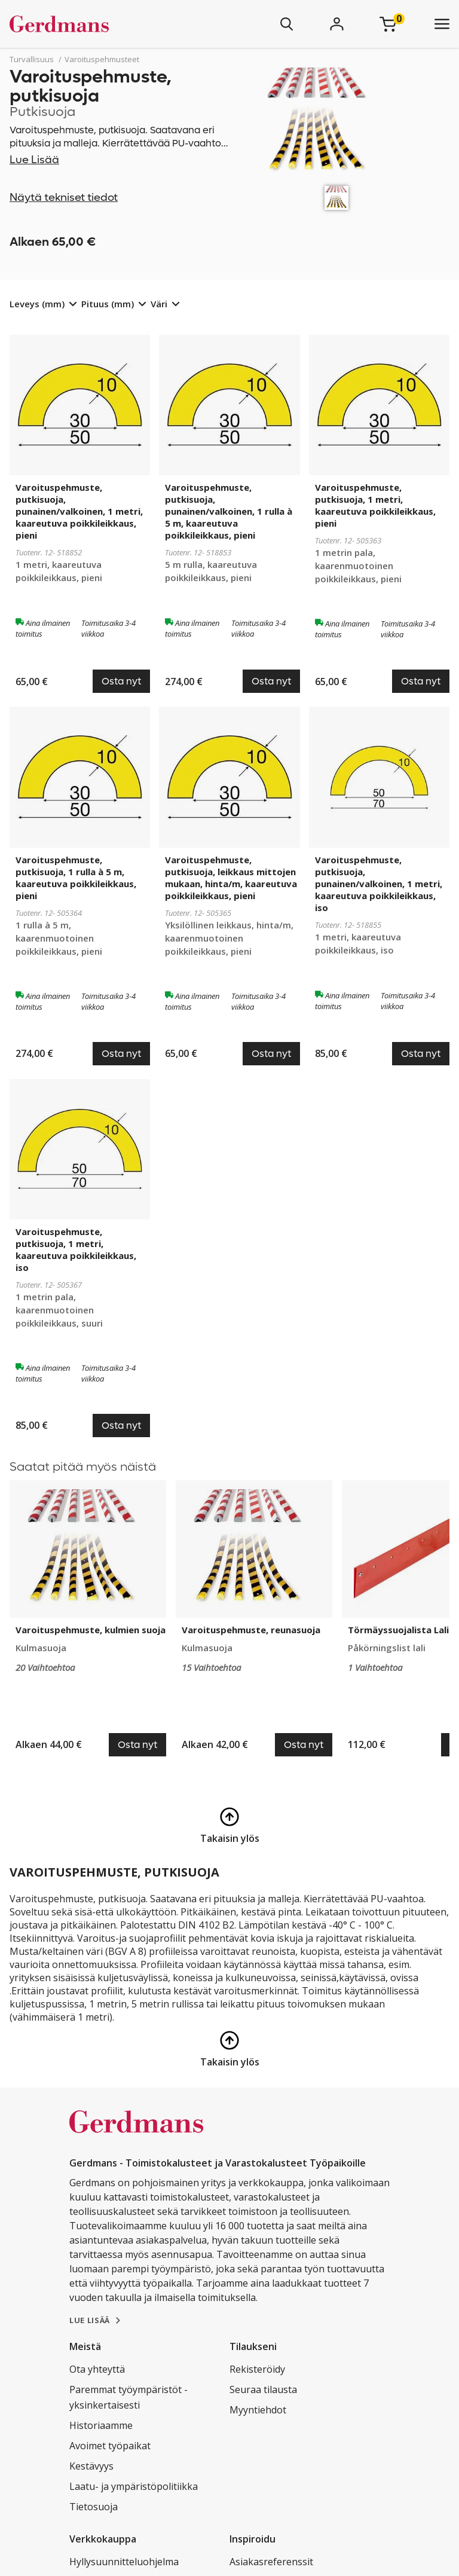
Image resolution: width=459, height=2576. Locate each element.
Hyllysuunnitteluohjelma (124, 2561)
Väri (159, 304)
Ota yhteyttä (97, 2369)
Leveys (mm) (37, 304)
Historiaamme (101, 2425)
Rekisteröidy (257, 2369)
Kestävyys (91, 2466)
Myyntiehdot (258, 2409)
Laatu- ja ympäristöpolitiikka (133, 2486)
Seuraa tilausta (263, 2389)
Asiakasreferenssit (271, 2561)
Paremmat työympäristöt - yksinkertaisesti (128, 2397)
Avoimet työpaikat (110, 2445)
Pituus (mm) (107, 304)
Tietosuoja (93, 2506)
